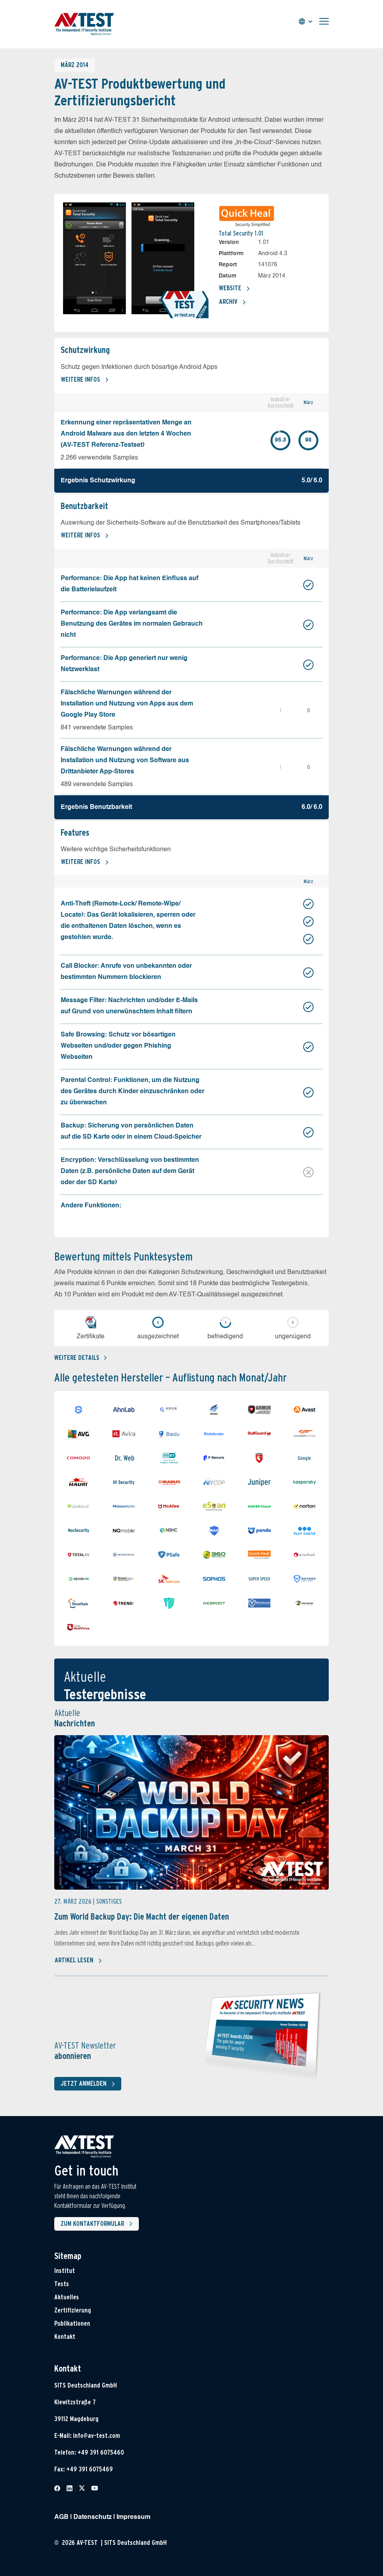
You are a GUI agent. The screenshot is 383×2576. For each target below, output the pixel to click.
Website (234, 288)
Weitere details (80, 1357)
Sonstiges (109, 1901)
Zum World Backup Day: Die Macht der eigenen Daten (141, 1916)
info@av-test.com (96, 2435)
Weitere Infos (85, 379)
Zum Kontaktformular (98, 2224)
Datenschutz (92, 2517)
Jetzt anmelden (89, 2084)
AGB (61, 2517)
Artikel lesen (78, 1961)
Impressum (133, 2517)
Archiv (232, 302)
